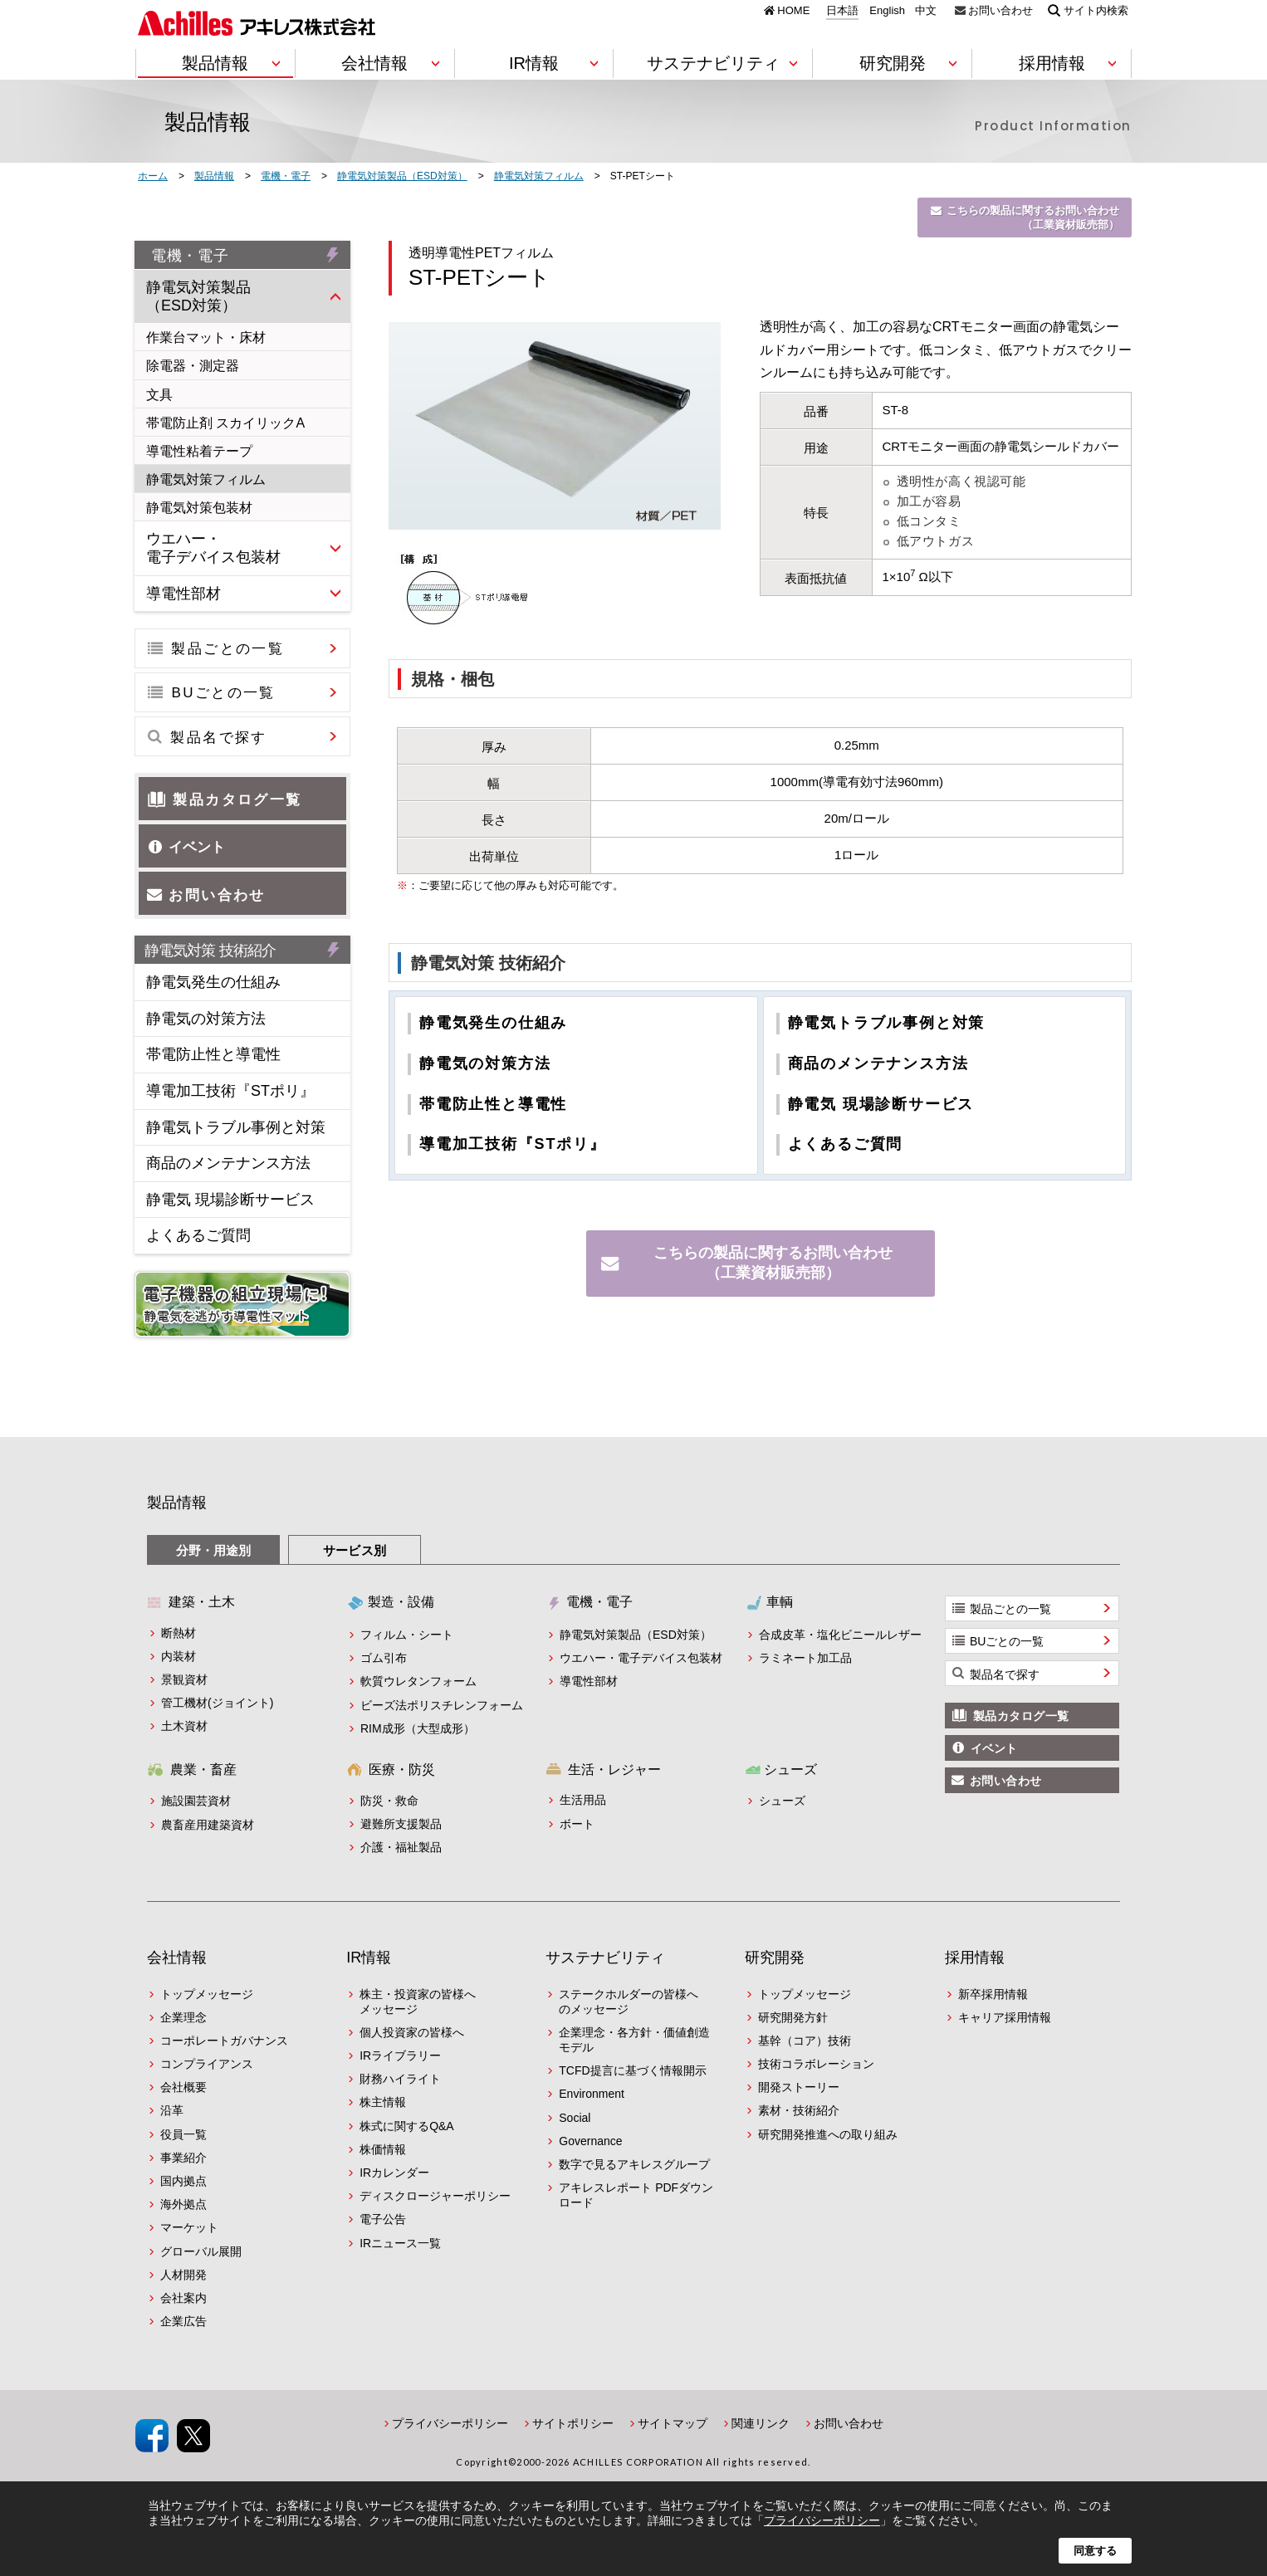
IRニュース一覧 (400, 2243)
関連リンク (760, 2423)
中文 (926, 11)
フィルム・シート (406, 1634)
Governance (590, 2141)
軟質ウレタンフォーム (418, 1681)
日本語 (842, 11)
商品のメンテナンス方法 (878, 1063)
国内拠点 (183, 2180)
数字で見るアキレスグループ (634, 2164)
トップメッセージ (206, 1994)
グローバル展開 (201, 2251)
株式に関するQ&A (407, 2126)
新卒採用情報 (993, 1994)
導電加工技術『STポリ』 (512, 1144)
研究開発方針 (793, 2017)
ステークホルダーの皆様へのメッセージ (628, 2001)
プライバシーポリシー (450, 2423)
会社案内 (183, 2298)
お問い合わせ (1000, 10)
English (887, 11)
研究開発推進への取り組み (828, 2134)
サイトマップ (672, 2423)
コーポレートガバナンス (224, 2040)
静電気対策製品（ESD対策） (198, 296)
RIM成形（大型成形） (417, 1728)
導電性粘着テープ (199, 451)
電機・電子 (190, 255)
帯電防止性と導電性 (493, 1104)
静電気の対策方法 (484, 1063)
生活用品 (583, 1799)
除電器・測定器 (192, 366)
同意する (1095, 2550)
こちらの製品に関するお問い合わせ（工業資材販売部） (1033, 217)
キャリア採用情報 (1004, 2017)
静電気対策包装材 (199, 508)
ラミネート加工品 (805, 1657)
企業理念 (183, 2017)
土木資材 (184, 1726)
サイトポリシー (573, 2423)
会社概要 (183, 2087)
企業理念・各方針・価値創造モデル (634, 2040)
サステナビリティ (605, 1957)
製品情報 (177, 1502)
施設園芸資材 (196, 1800)
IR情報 (368, 1957)
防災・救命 (389, 1800)
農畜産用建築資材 (207, 1824)
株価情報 (383, 2149)
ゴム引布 (383, 1657)
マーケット (189, 2227)
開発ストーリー (798, 2087)
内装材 (178, 1656)
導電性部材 (183, 593)
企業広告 (183, 2321)
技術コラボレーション (816, 2063)
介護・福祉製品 (401, 1847)
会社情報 (177, 1957)
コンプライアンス (206, 2063)
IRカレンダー (394, 2172)
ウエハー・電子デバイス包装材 (213, 547)
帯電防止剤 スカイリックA (225, 423)
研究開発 (775, 1957)
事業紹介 (183, 2157)
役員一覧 (183, 2134)
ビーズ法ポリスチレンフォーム (441, 1705)
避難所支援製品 (401, 1824)
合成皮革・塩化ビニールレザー (840, 1634)
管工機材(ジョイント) (217, 1702)
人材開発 (183, 2274)
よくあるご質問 (845, 1144)
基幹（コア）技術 (804, 2040)
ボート (577, 1824)
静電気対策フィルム (206, 479)
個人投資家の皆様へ (412, 2032)
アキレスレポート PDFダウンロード (636, 2195)
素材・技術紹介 (798, 2110)
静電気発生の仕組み (493, 1022)
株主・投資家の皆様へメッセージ (418, 2001)
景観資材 (184, 1679)
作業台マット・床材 (206, 337)
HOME (793, 10)
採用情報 (975, 1957)
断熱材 (178, 1633)
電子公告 (383, 2219)
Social (574, 2117)
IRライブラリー (400, 2055)
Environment (591, 2093)
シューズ (782, 1800)
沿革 (171, 2110)
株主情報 (383, 2102)
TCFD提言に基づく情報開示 (632, 2070)
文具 (159, 395)
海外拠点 (183, 2204)
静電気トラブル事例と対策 (887, 1022)
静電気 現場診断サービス (881, 1104)
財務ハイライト (400, 2078)
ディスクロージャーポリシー (435, 2195)
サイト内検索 (1096, 10)
